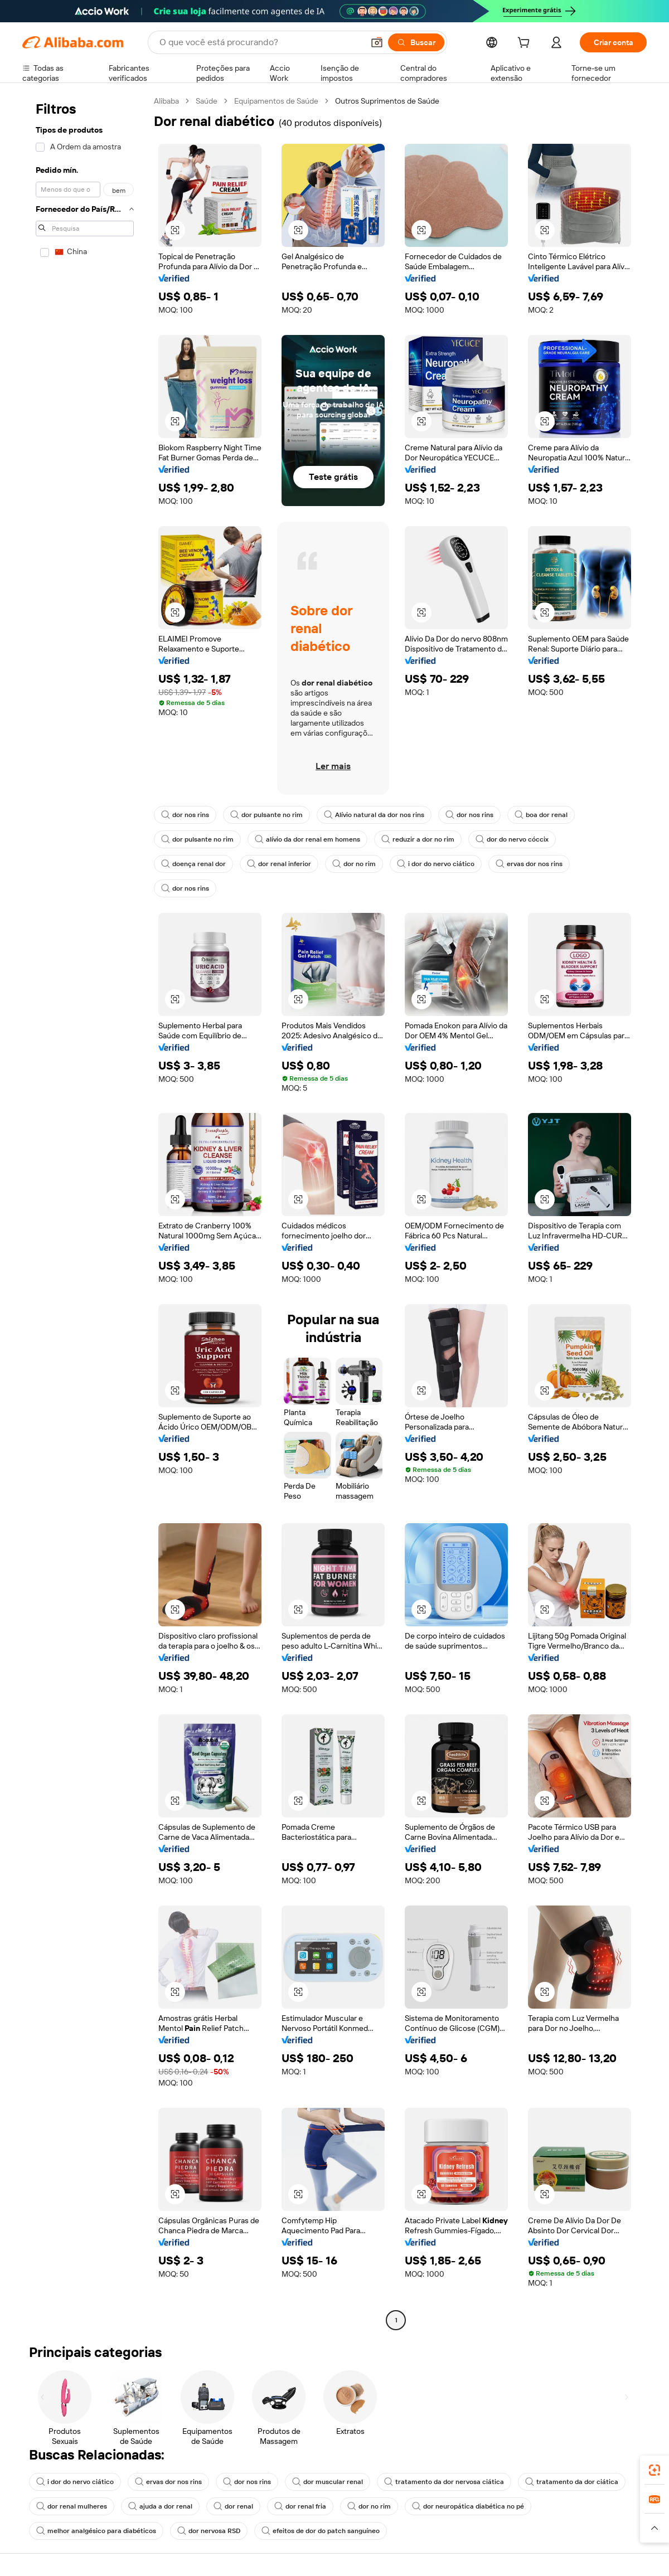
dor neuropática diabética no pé (468, 2506)
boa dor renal (541, 814)
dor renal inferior (279, 863)
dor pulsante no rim (266, 814)
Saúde (206, 100)
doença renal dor (193, 863)
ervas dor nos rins (529, 863)
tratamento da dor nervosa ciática (444, 2481)
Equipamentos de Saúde (276, 100)
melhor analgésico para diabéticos (96, 2530)
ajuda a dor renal (160, 2506)
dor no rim (354, 863)
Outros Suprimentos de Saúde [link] (387, 100)
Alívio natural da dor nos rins (374, 814)
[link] (654, 2470)
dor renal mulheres (71, 2506)
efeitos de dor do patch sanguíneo (320, 2530)
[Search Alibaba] (260, 42)
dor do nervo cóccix (512, 839)
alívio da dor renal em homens (307, 839)
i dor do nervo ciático (435, 863)
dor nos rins (185, 814)
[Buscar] (416, 42)
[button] (377, 42)
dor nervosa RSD (208, 2530)
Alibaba (166, 100)
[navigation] (84, 1212)
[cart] (525, 44)
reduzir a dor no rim (417, 839)
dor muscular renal (327, 2481)
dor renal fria (300, 2506)
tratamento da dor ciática (571, 2481)
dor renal (233, 2506)
